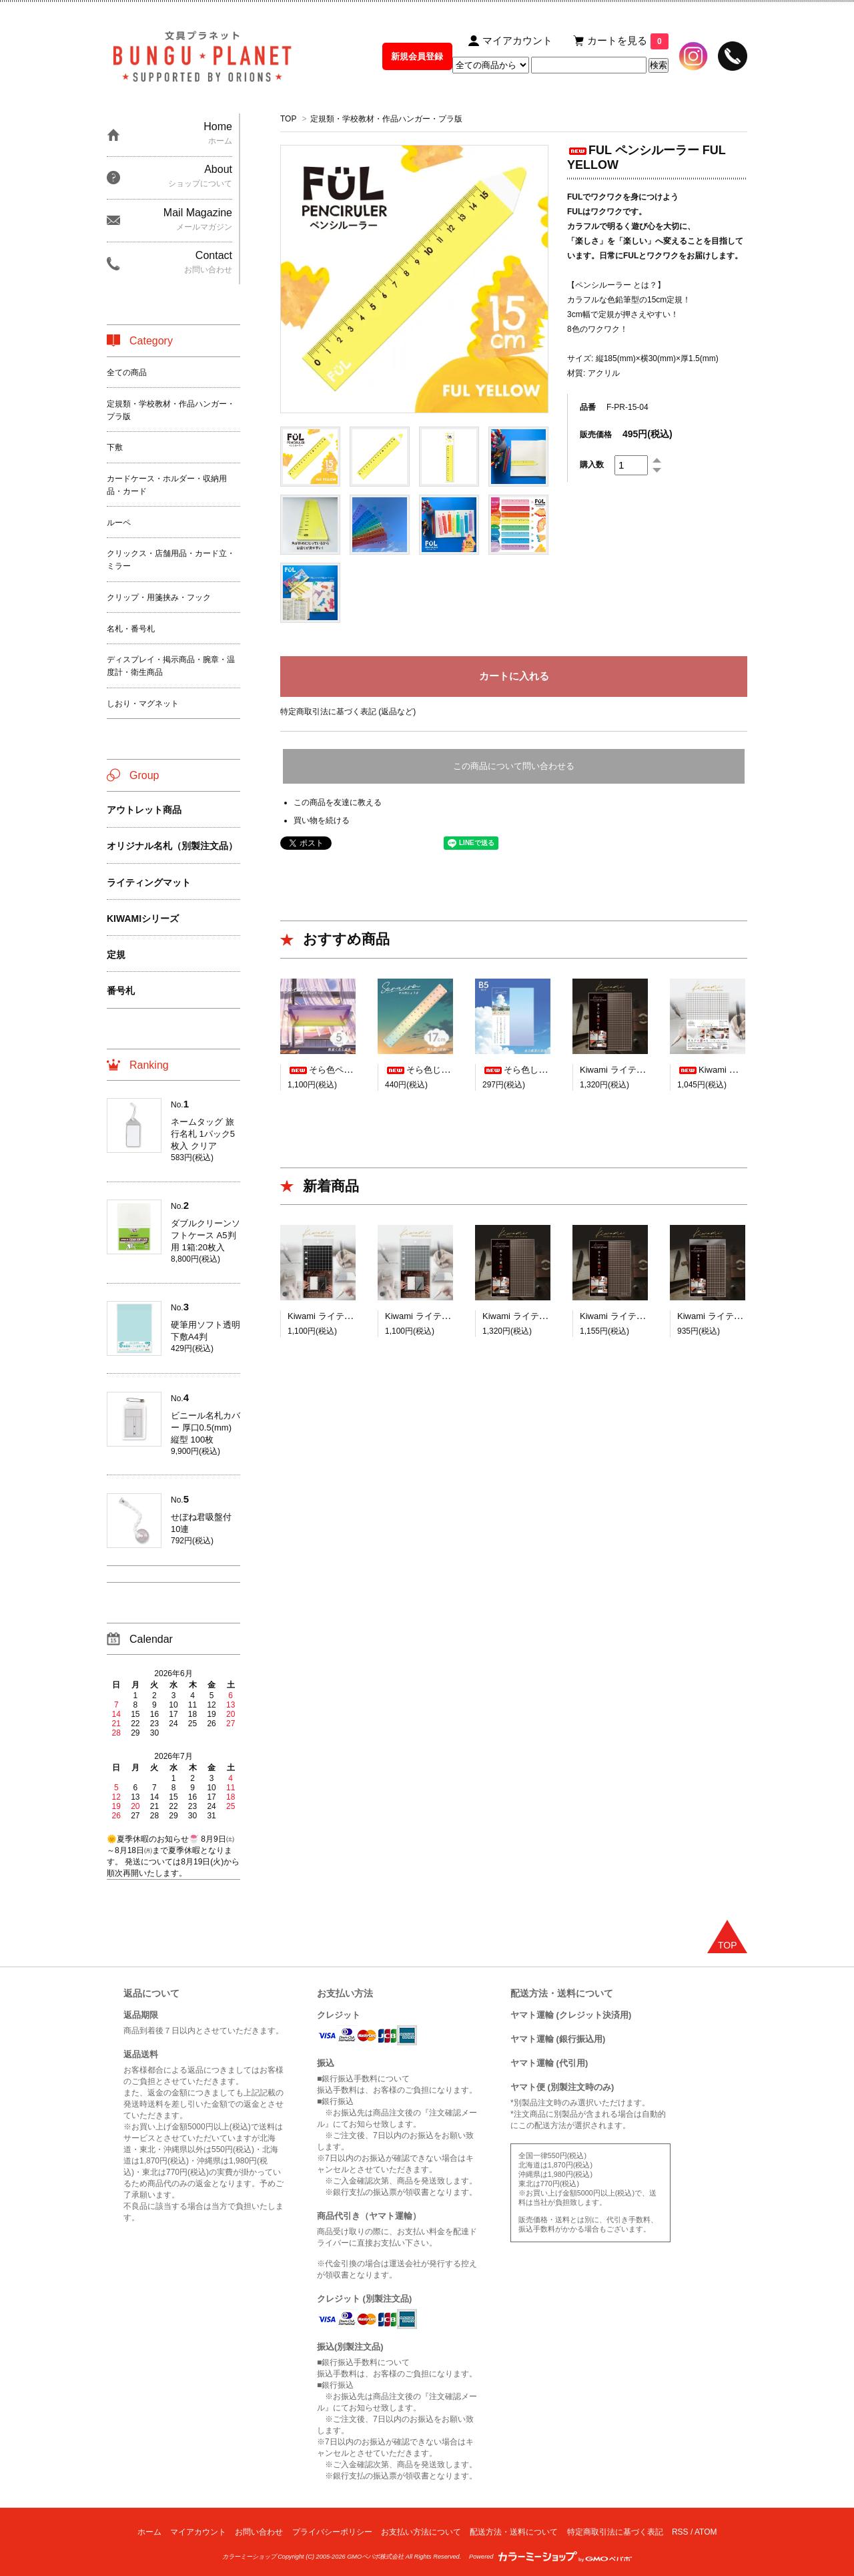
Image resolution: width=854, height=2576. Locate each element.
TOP (288, 118)
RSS (680, 2532)
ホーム (149, 2532)
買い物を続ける (322, 820)
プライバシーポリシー (332, 2532)
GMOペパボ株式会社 (375, 2556)
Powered (550, 2556)
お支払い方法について (421, 2532)
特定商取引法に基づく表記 (615, 2532)
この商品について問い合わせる (513, 766)
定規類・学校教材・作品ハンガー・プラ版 (386, 118)
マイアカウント (198, 2532)
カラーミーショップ (249, 2556)
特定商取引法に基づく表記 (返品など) (348, 711)
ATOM (706, 2532)
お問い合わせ (259, 2532)
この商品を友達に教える (338, 802)
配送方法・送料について (514, 2532)
